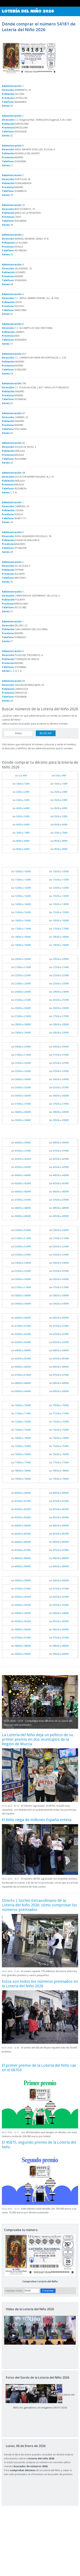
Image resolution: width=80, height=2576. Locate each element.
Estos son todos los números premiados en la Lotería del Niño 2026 (40, 1983)
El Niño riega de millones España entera (36, 1819)
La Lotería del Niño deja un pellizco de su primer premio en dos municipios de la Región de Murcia (37, 1739)
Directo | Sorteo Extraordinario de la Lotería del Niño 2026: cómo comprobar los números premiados (39, 1905)
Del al (21, 775)
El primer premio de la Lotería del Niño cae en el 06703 (39, 2067)
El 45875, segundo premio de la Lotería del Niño (39, 2144)
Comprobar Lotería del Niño (40, 2281)
